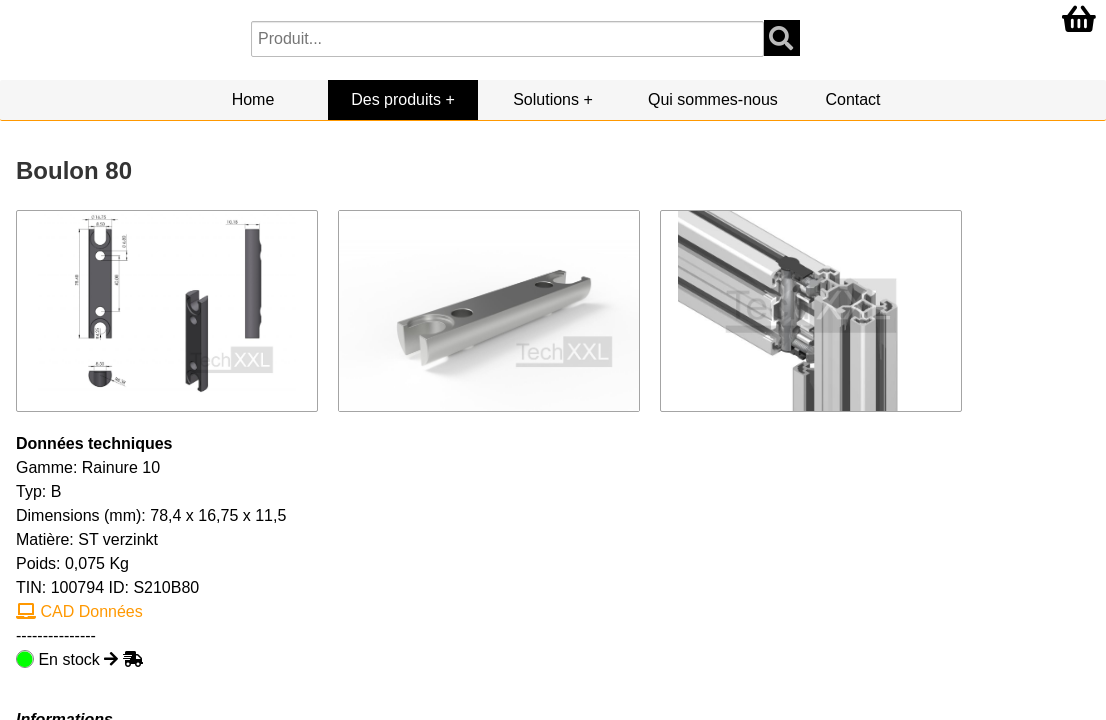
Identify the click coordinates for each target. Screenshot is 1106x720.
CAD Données (79, 611)
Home (253, 99)
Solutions (546, 99)
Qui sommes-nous (713, 99)
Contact (852, 99)
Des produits (396, 99)
